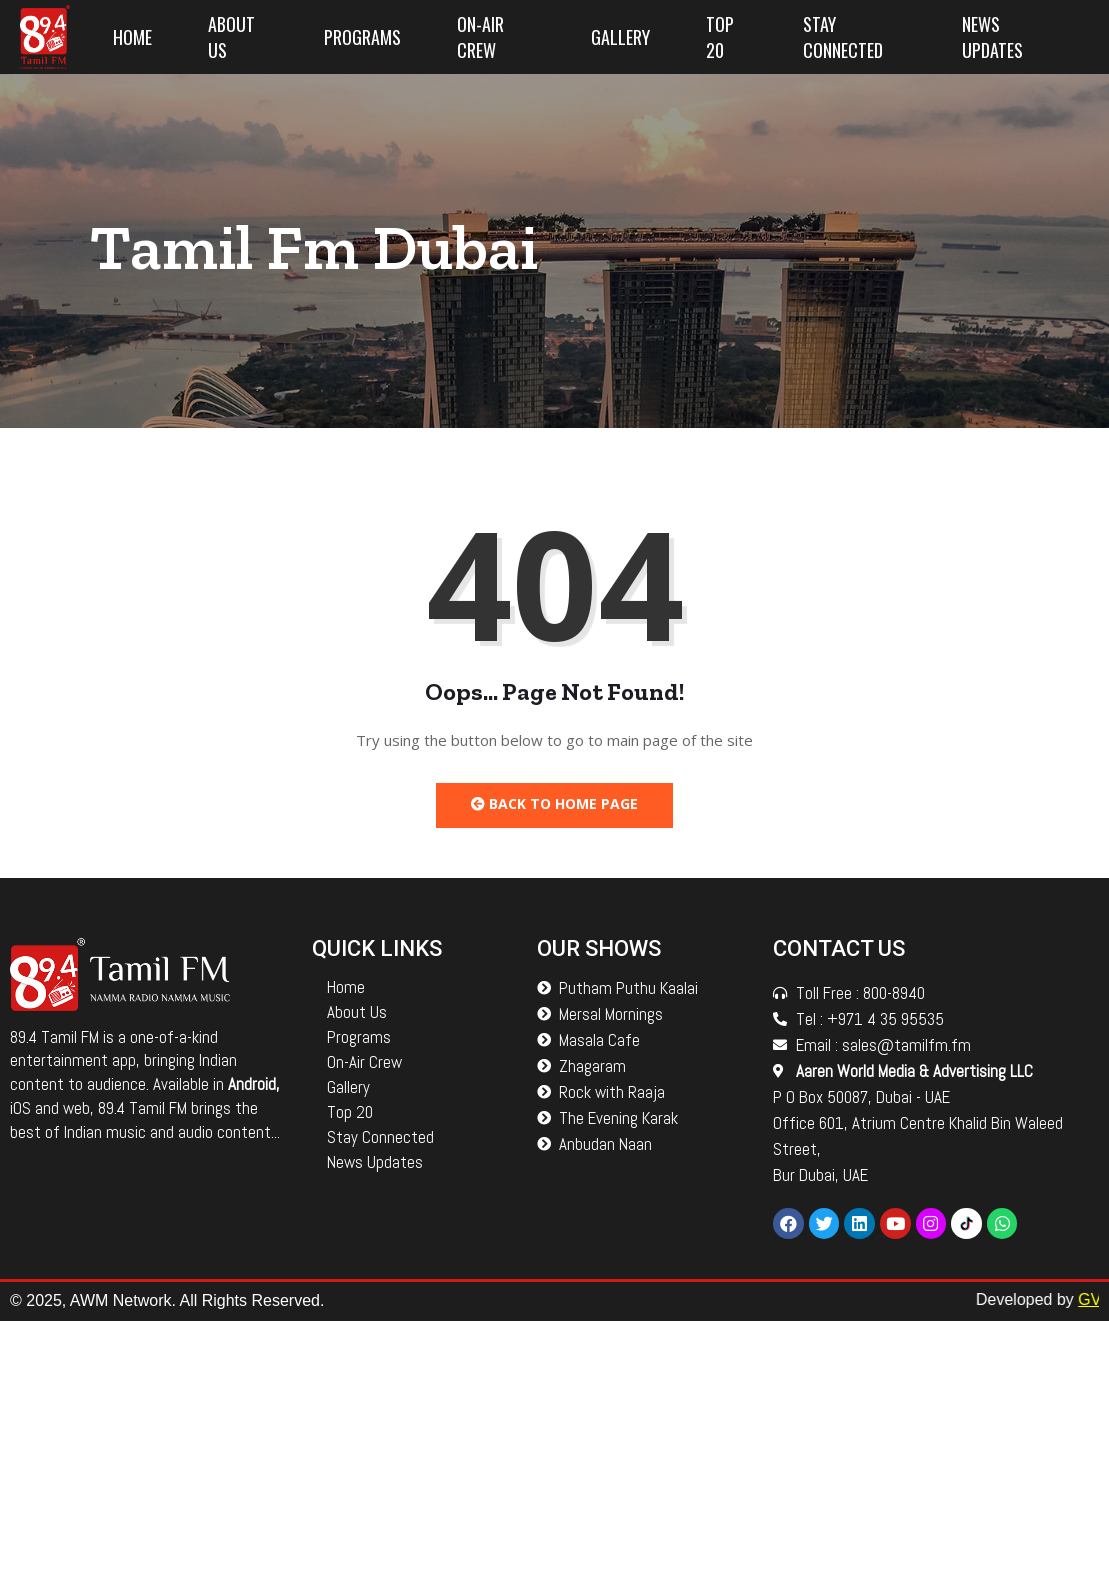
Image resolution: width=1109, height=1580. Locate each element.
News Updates (992, 37)
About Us (231, 37)
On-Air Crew (480, 37)
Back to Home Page (554, 803)
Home (132, 37)
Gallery (620, 37)
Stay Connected (843, 37)
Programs (362, 37)
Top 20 (720, 37)
